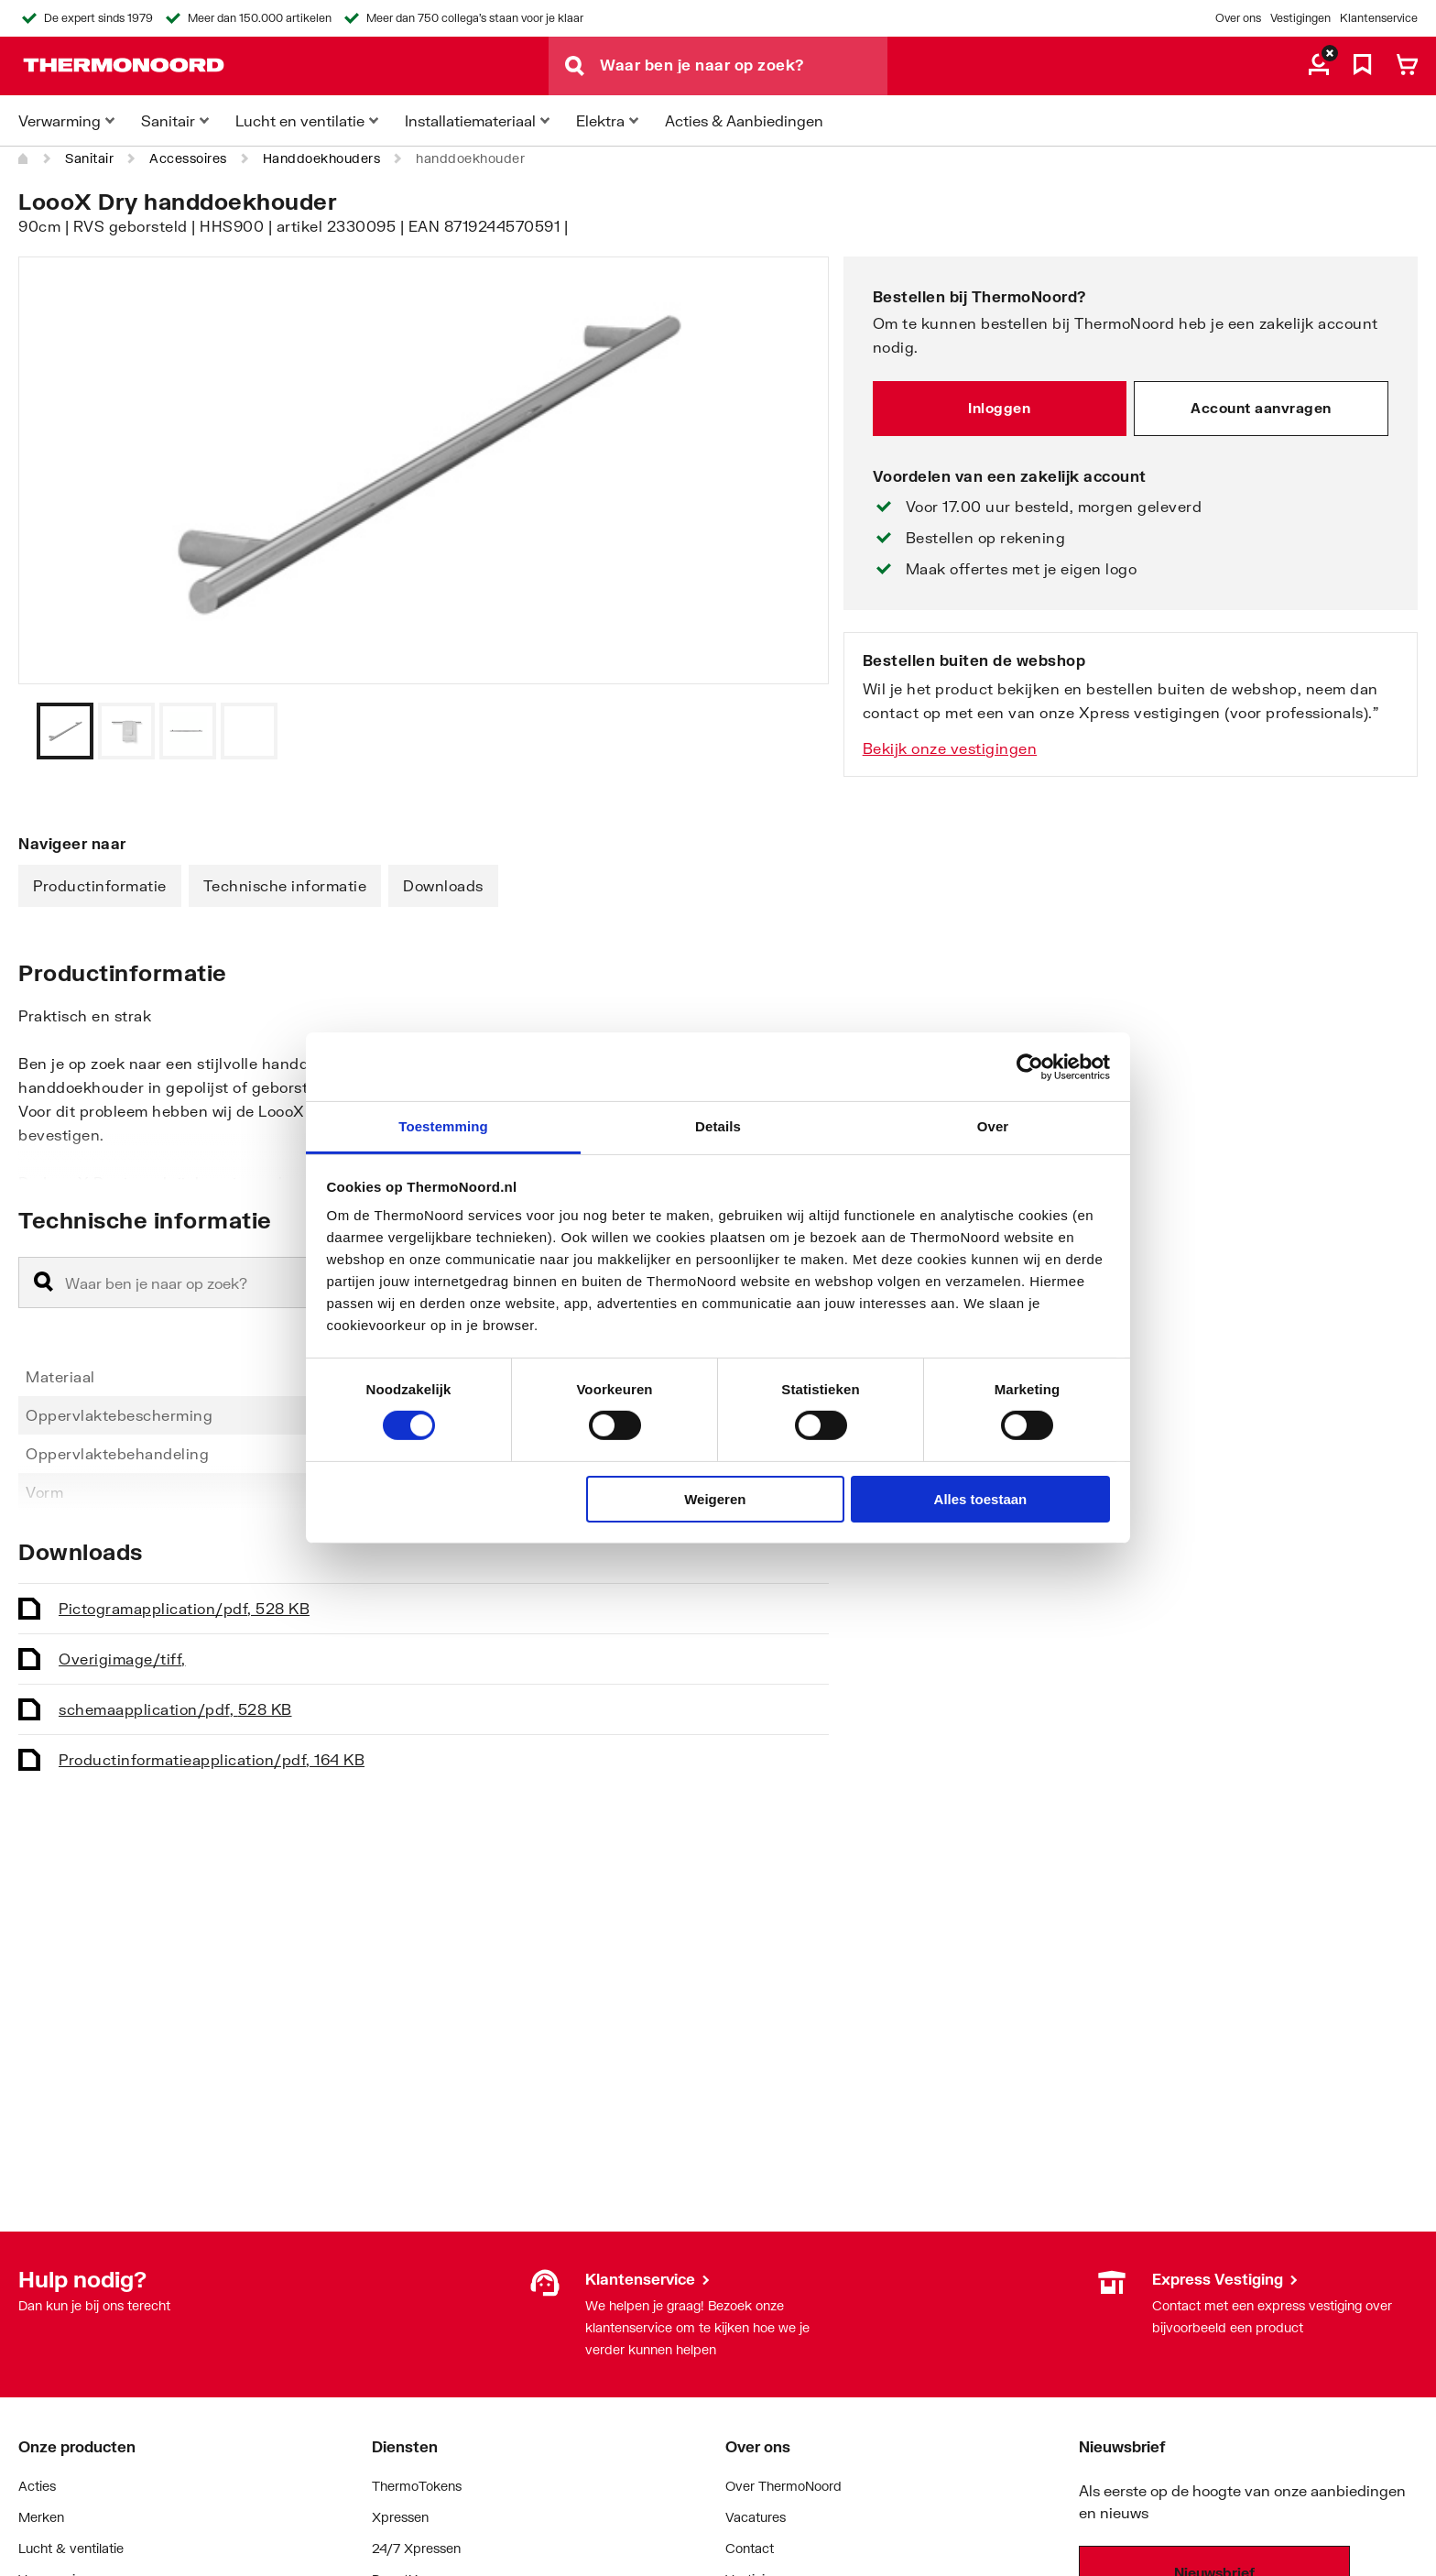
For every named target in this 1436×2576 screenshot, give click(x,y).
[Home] (23, 158)
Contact (749, 2548)
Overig (122, 1658)
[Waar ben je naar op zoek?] (743, 66)
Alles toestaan (981, 1499)
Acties (37, 2486)
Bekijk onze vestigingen (950, 748)
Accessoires (188, 158)
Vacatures (755, 2517)
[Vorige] (792, 731)
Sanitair (89, 158)
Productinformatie (100, 885)
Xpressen (400, 2517)
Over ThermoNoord (783, 2486)
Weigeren (714, 1499)
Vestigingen (1300, 18)
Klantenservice (1379, 18)
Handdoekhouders (322, 158)
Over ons (1238, 18)
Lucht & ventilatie (71, 2548)
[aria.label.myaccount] (1319, 66)
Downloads (443, 885)
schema (175, 1709)
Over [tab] (993, 1126)
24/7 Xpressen (416, 2548)
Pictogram (184, 1608)
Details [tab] (718, 1126)
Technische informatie (285, 885)
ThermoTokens (417, 2486)
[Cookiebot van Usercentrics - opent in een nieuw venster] (1030, 1066)
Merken (41, 2517)
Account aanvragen (1261, 407)
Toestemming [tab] (443, 1126)
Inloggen (999, 407)
